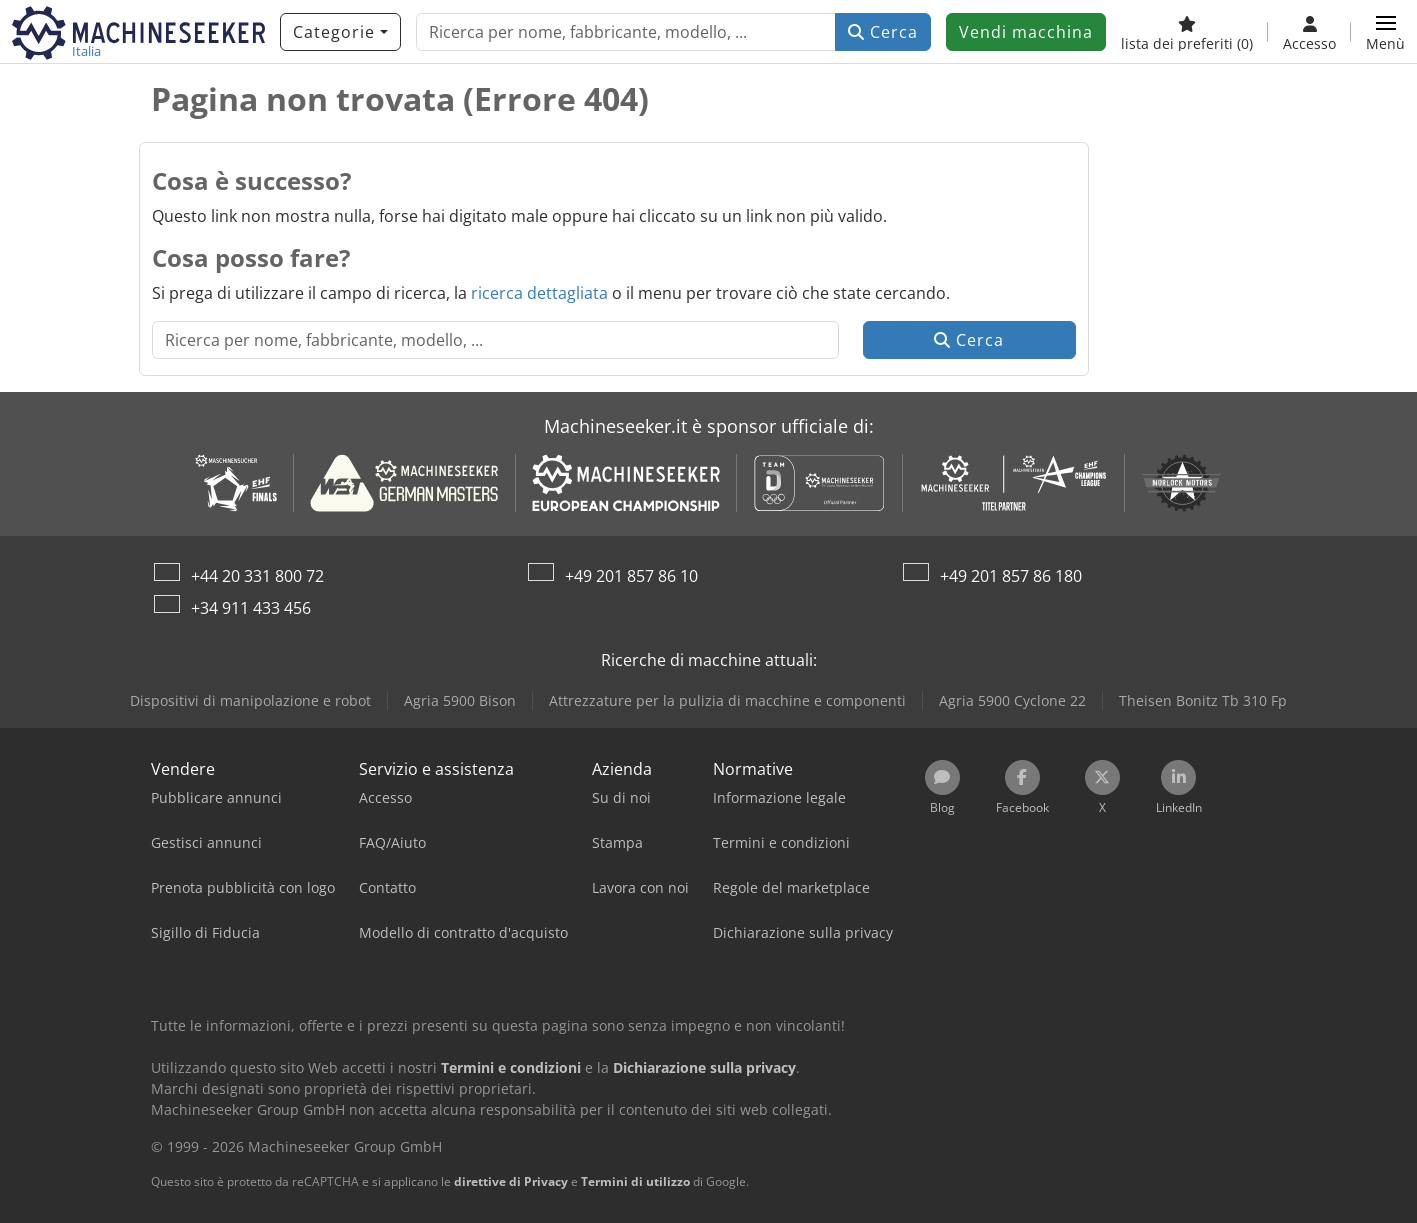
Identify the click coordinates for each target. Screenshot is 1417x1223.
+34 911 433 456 (251, 608)
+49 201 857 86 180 (1011, 576)
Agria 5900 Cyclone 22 (1012, 700)
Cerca (883, 32)
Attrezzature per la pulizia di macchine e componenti (727, 700)
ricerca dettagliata (539, 293)
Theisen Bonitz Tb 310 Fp (1203, 700)
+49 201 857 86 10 (631, 576)
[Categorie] (340, 32)
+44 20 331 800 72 (257, 576)
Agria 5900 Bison (460, 700)
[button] (1385, 32)
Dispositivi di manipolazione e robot (250, 700)
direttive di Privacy (511, 1181)
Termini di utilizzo (635, 1181)
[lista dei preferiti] (1187, 32)
